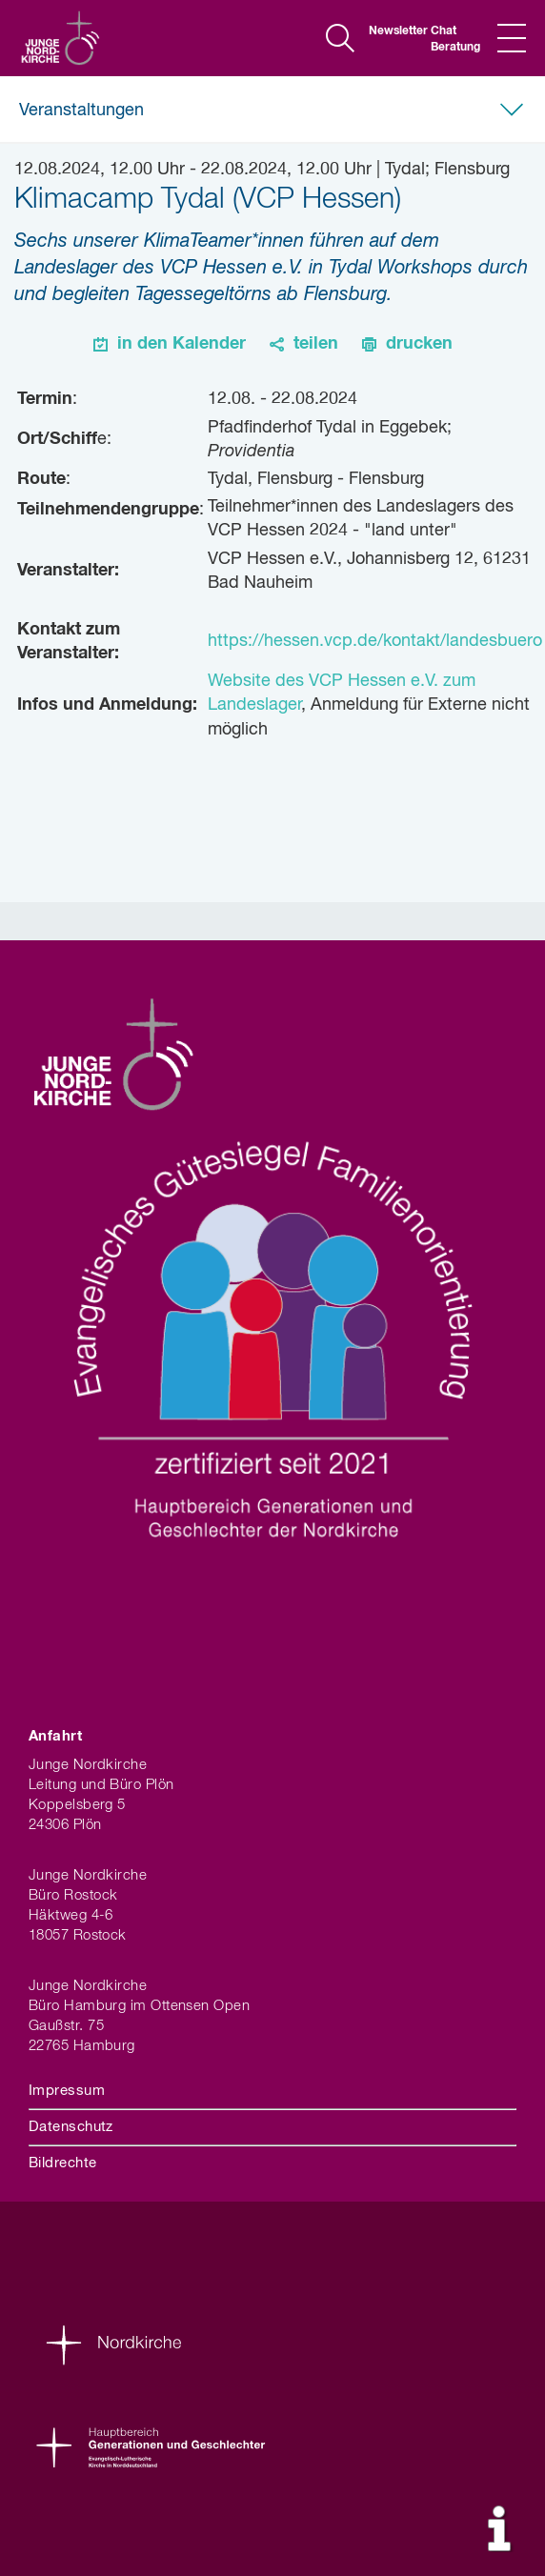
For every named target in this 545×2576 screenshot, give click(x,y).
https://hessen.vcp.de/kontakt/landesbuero (375, 641)
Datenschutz (71, 2127)
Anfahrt (55, 1736)
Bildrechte (63, 2163)
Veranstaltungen (81, 110)
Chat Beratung (454, 39)
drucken (419, 343)
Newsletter (392, 31)
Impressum (67, 2090)
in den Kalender (181, 343)
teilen (315, 343)
